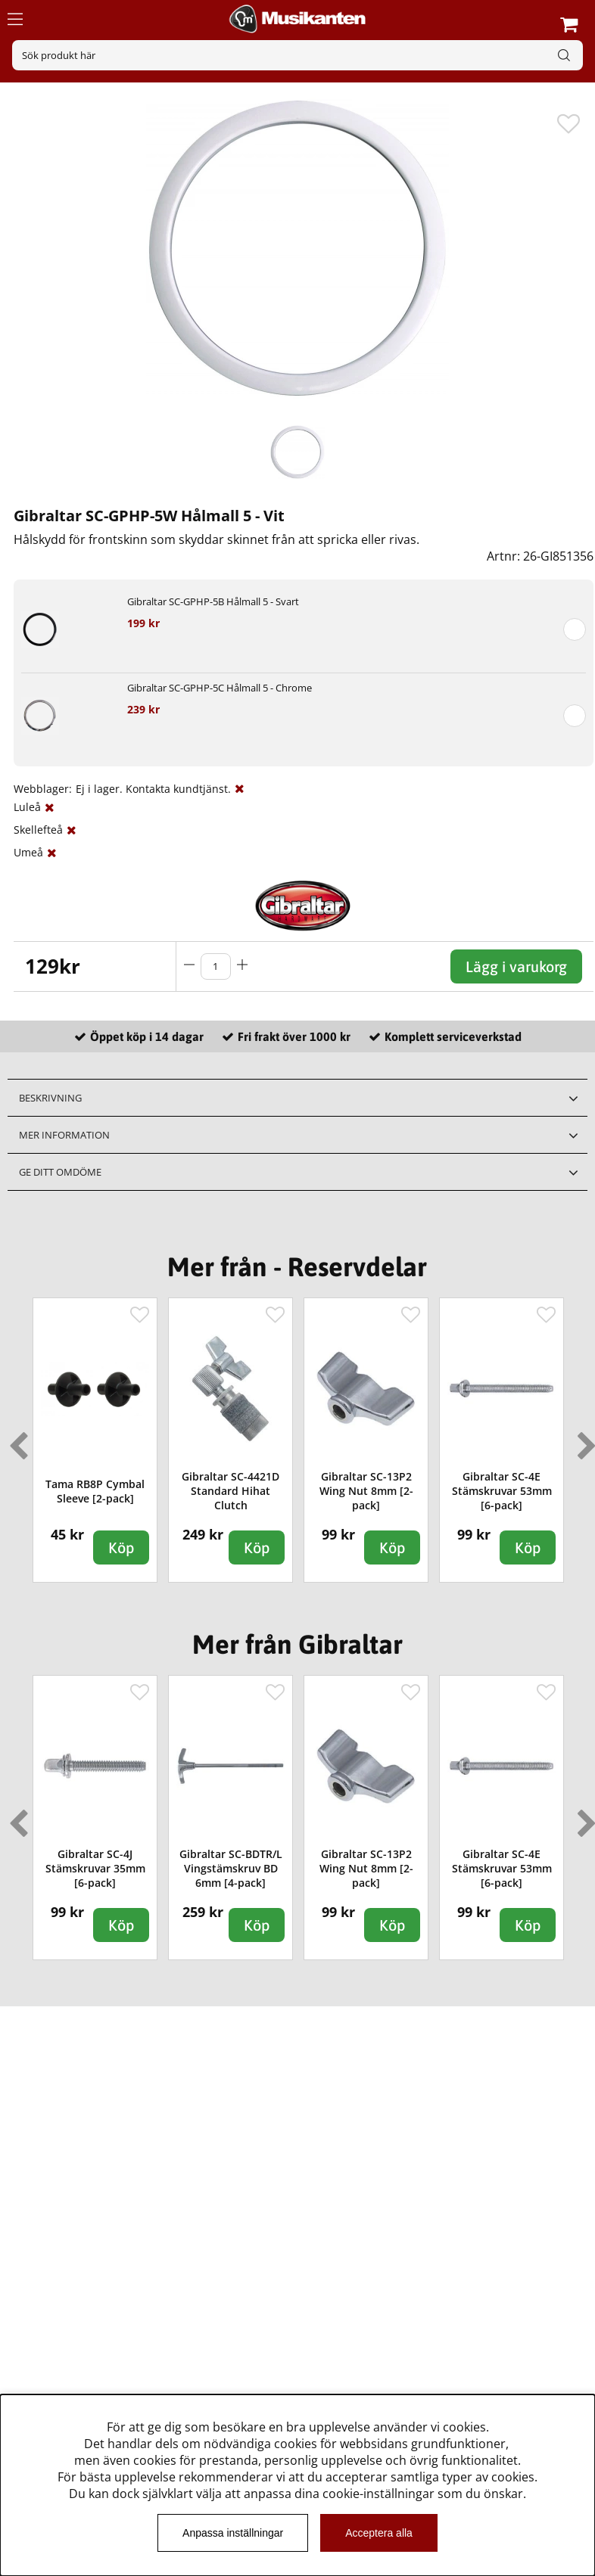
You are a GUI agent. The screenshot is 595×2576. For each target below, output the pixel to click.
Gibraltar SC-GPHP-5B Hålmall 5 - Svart (213, 601)
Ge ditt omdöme (60, 1172)
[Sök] (297, 55)
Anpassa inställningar (232, 2533)
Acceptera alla (379, 2533)
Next (583, 1439)
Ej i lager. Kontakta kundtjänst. (153, 789)
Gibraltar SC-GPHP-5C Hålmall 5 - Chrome (219, 687)
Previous (15, 1439)
